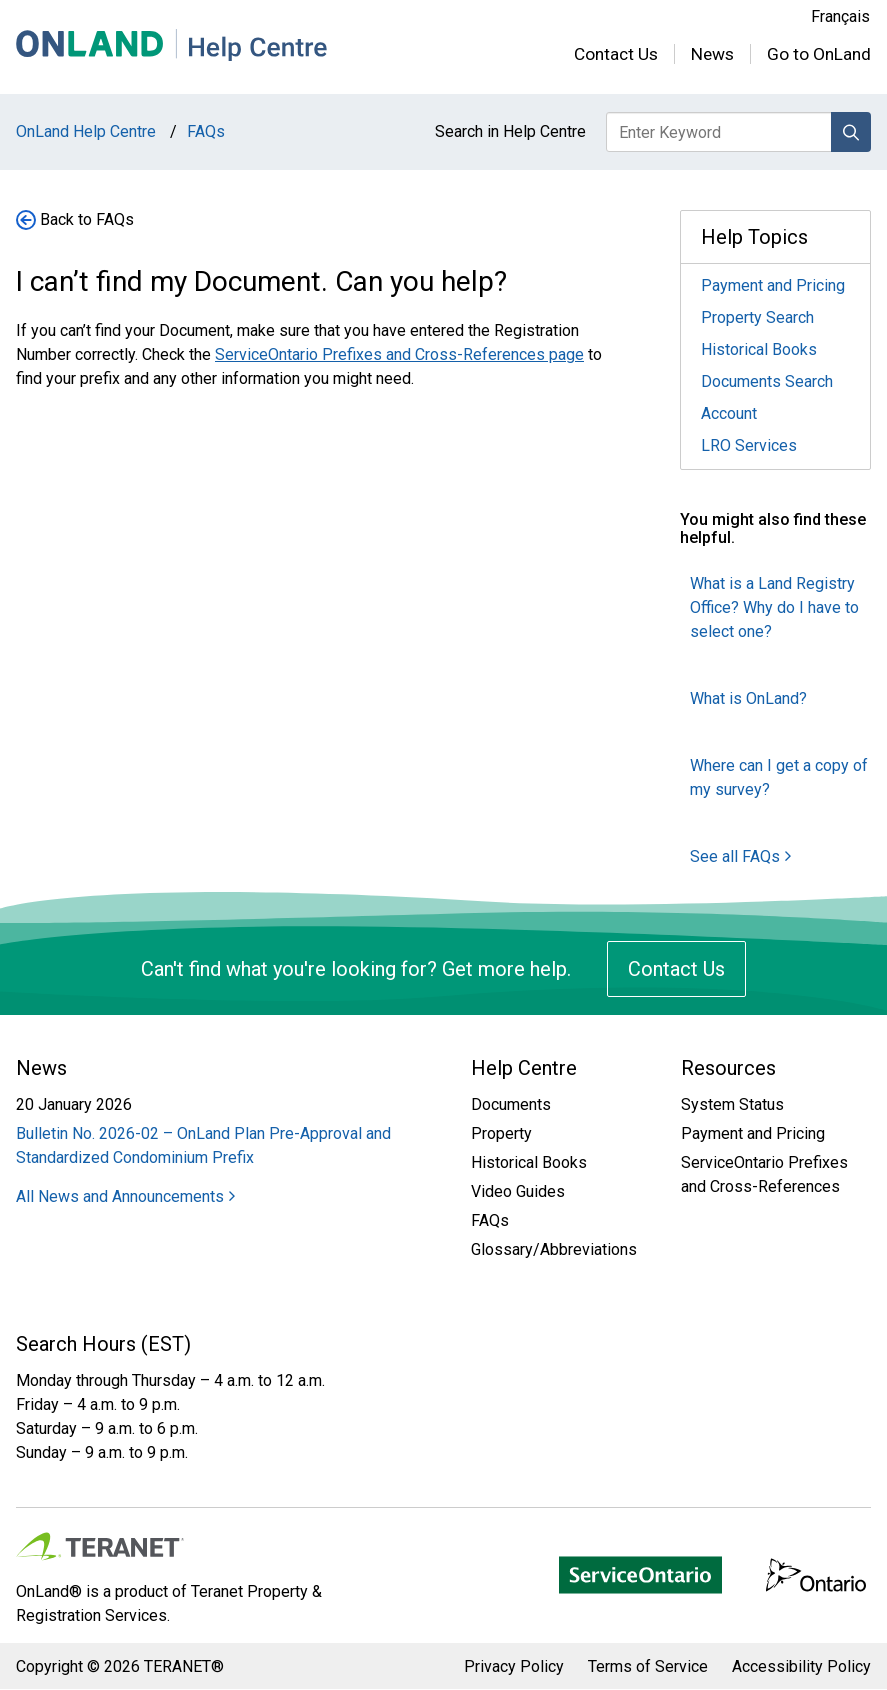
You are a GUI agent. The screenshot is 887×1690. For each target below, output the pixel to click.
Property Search (757, 317)
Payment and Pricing (773, 285)
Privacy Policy (514, 1666)
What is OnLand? (748, 698)
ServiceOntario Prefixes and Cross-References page (399, 354)
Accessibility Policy (801, 1666)
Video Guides (518, 1191)
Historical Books (759, 349)
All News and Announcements (125, 1196)
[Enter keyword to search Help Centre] (719, 132)
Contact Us (616, 54)
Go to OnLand (819, 54)
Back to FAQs (87, 219)
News (712, 54)
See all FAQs (740, 856)
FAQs (490, 1220)
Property (501, 1133)
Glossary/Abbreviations (554, 1249)
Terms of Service (648, 1666)
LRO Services (749, 445)
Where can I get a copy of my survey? (779, 777)
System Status (732, 1104)
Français (840, 16)
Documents (511, 1104)
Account (729, 413)
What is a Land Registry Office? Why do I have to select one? (774, 607)
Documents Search (767, 381)
